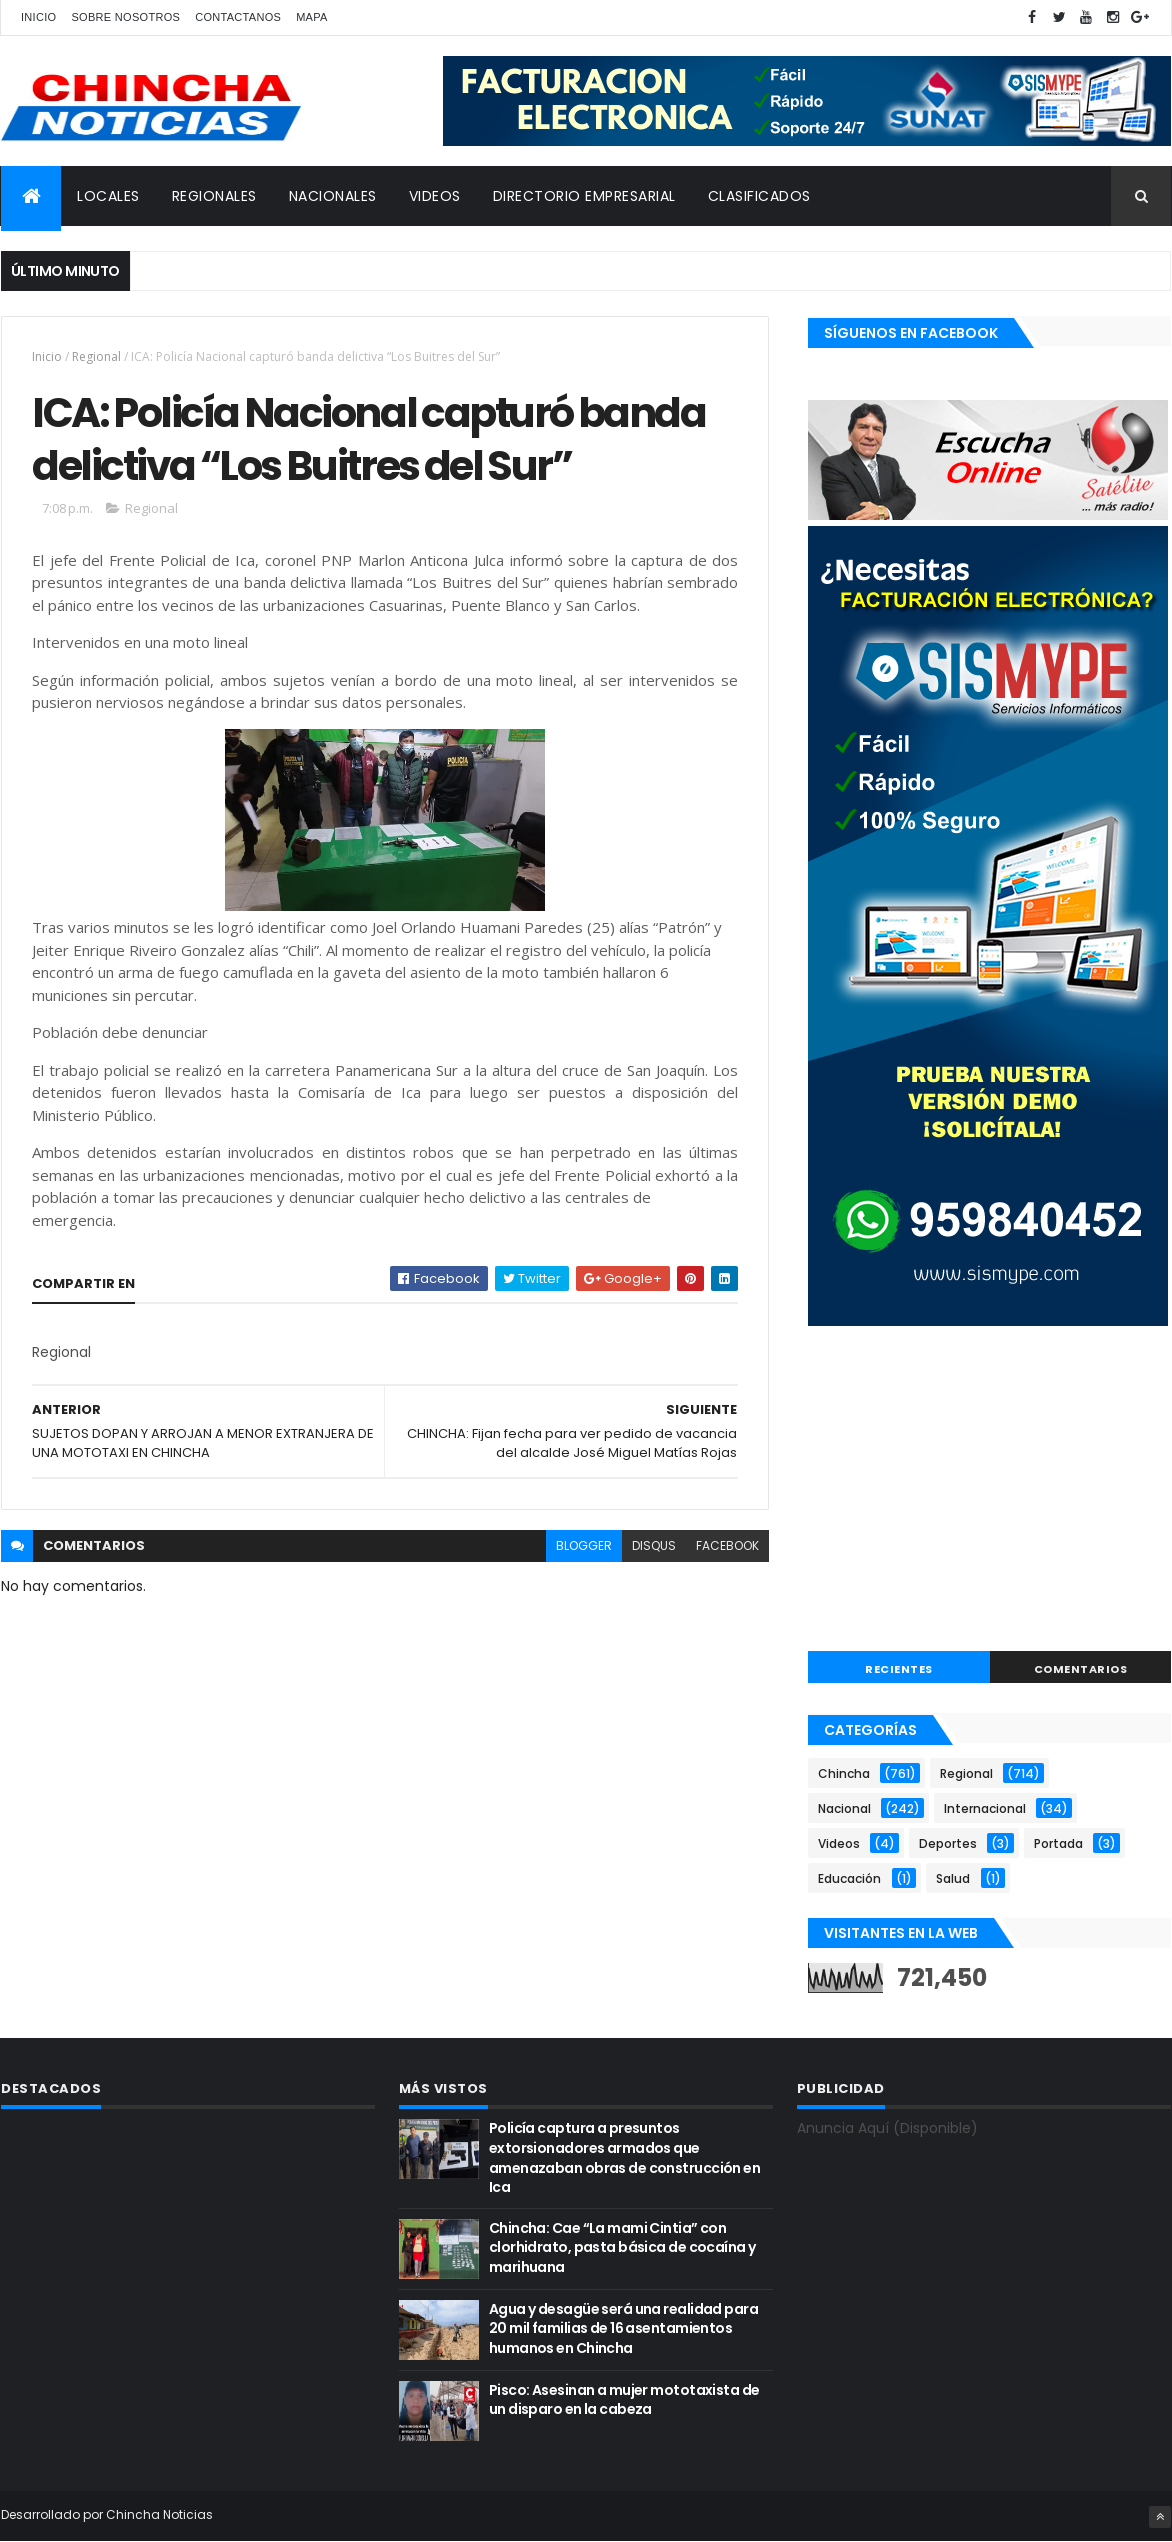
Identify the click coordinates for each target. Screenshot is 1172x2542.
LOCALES (108, 196)
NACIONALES (333, 196)
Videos (839, 1843)
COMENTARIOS (1081, 1669)
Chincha (844, 1773)
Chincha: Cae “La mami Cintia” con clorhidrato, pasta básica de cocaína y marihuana (622, 2247)
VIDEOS (435, 196)
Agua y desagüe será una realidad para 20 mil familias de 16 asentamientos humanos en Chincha (623, 2328)
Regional (96, 356)
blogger (584, 1545)
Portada (1058, 1843)
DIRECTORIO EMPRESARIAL (584, 196)
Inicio (38, 17)
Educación (849, 1878)
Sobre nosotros (125, 17)
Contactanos (238, 17)
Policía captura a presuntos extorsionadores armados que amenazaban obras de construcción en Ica (624, 2157)
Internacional (985, 1808)
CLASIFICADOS (759, 196)
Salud (953, 1878)
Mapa (312, 17)
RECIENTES (899, 1669)
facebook (727, 1545)
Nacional (844, 1808)
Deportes (948, 1843)
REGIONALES (214, 196)
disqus (654, 1545)
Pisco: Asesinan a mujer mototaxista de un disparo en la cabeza (624, 2400)
